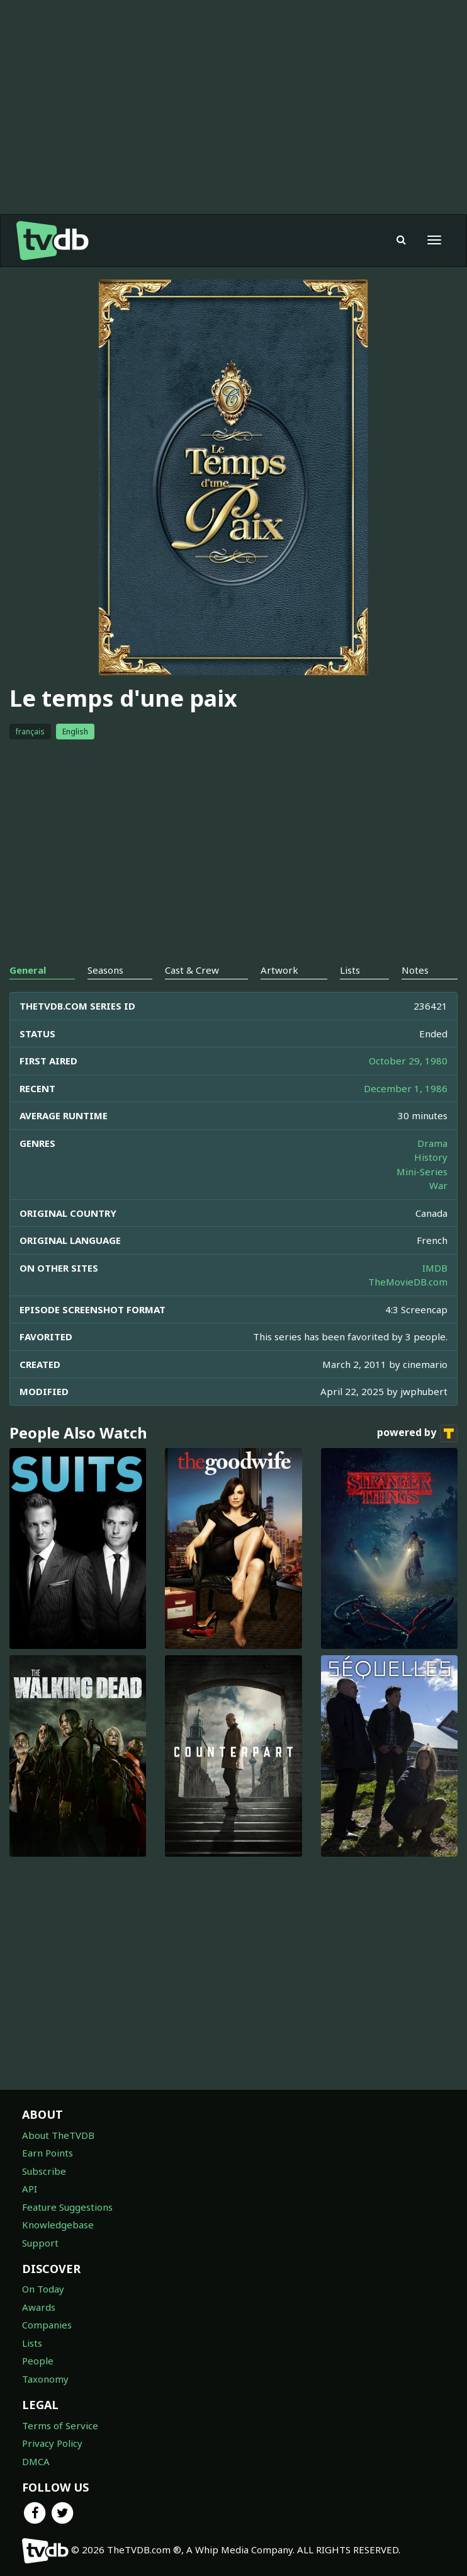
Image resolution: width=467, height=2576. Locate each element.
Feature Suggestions (67, 2207)
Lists (32, 2343)
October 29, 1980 (408, 1060)
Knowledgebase (58, 2224)
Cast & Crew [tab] (192, 970)
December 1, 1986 (405, 1088)
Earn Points (47, 2152)
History (430, 1157)
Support (40, 2243)
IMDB (434, 1268)
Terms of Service (60, 2425)
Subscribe (44, 2171)
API (29, 2188)
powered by (417, 1433)
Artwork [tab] (279, 970)
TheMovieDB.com (407, 1281)
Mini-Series (422, 1171)
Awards (38, 2307)
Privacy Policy (52, 2443)
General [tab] (27, 970)
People (37, 2360)
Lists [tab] (350, 970)
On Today (43, 2288)
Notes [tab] (415, 970)
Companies (47, 2324)
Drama (432, 1143)
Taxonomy (45, 2379)
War (438, 1185)
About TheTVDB (58, 2135)
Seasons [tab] (105, 970)
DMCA (36, 2461)
